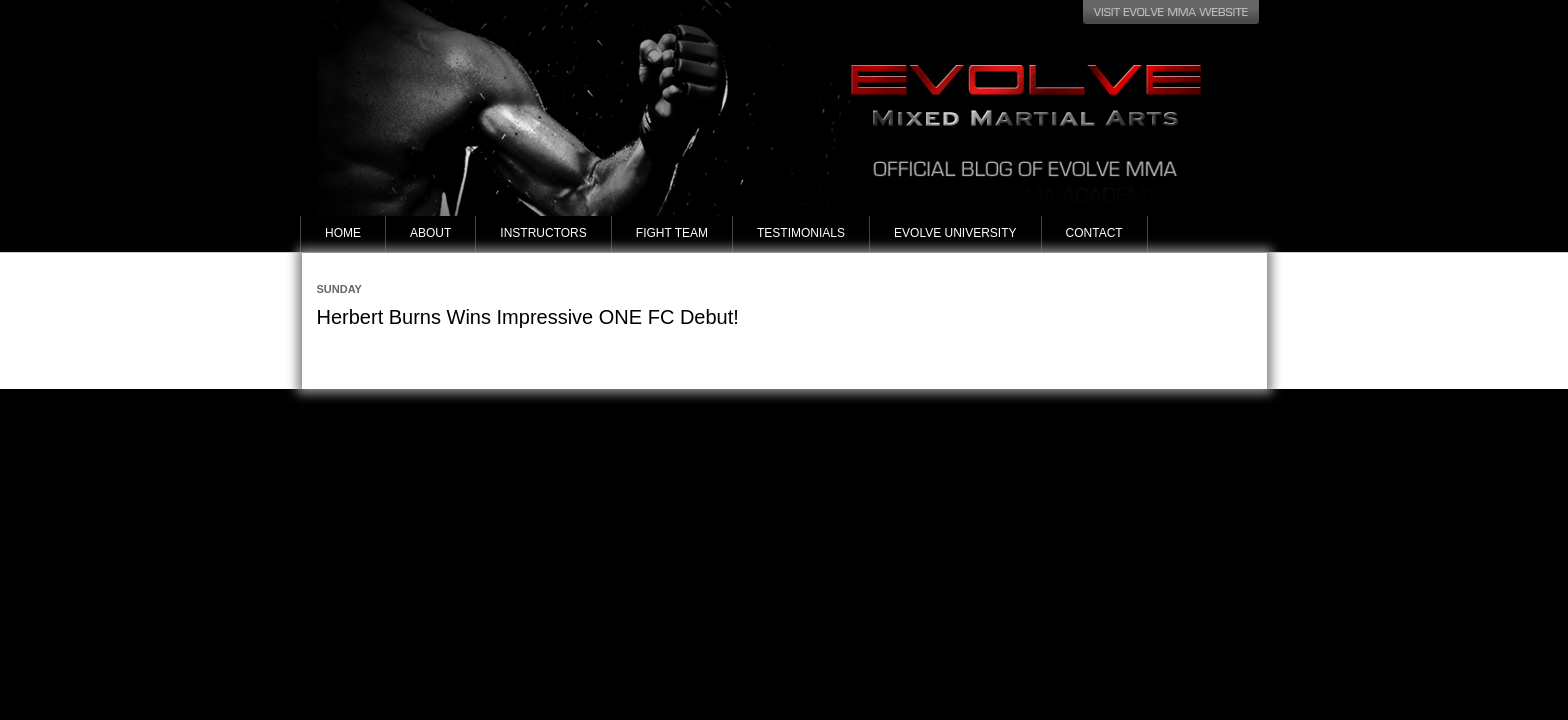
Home (343, 233)
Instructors (543, 233)
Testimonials (801, 233)
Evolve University (955, 233)
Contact (1094, 233)
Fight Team (672, 233)
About (430, 233)
